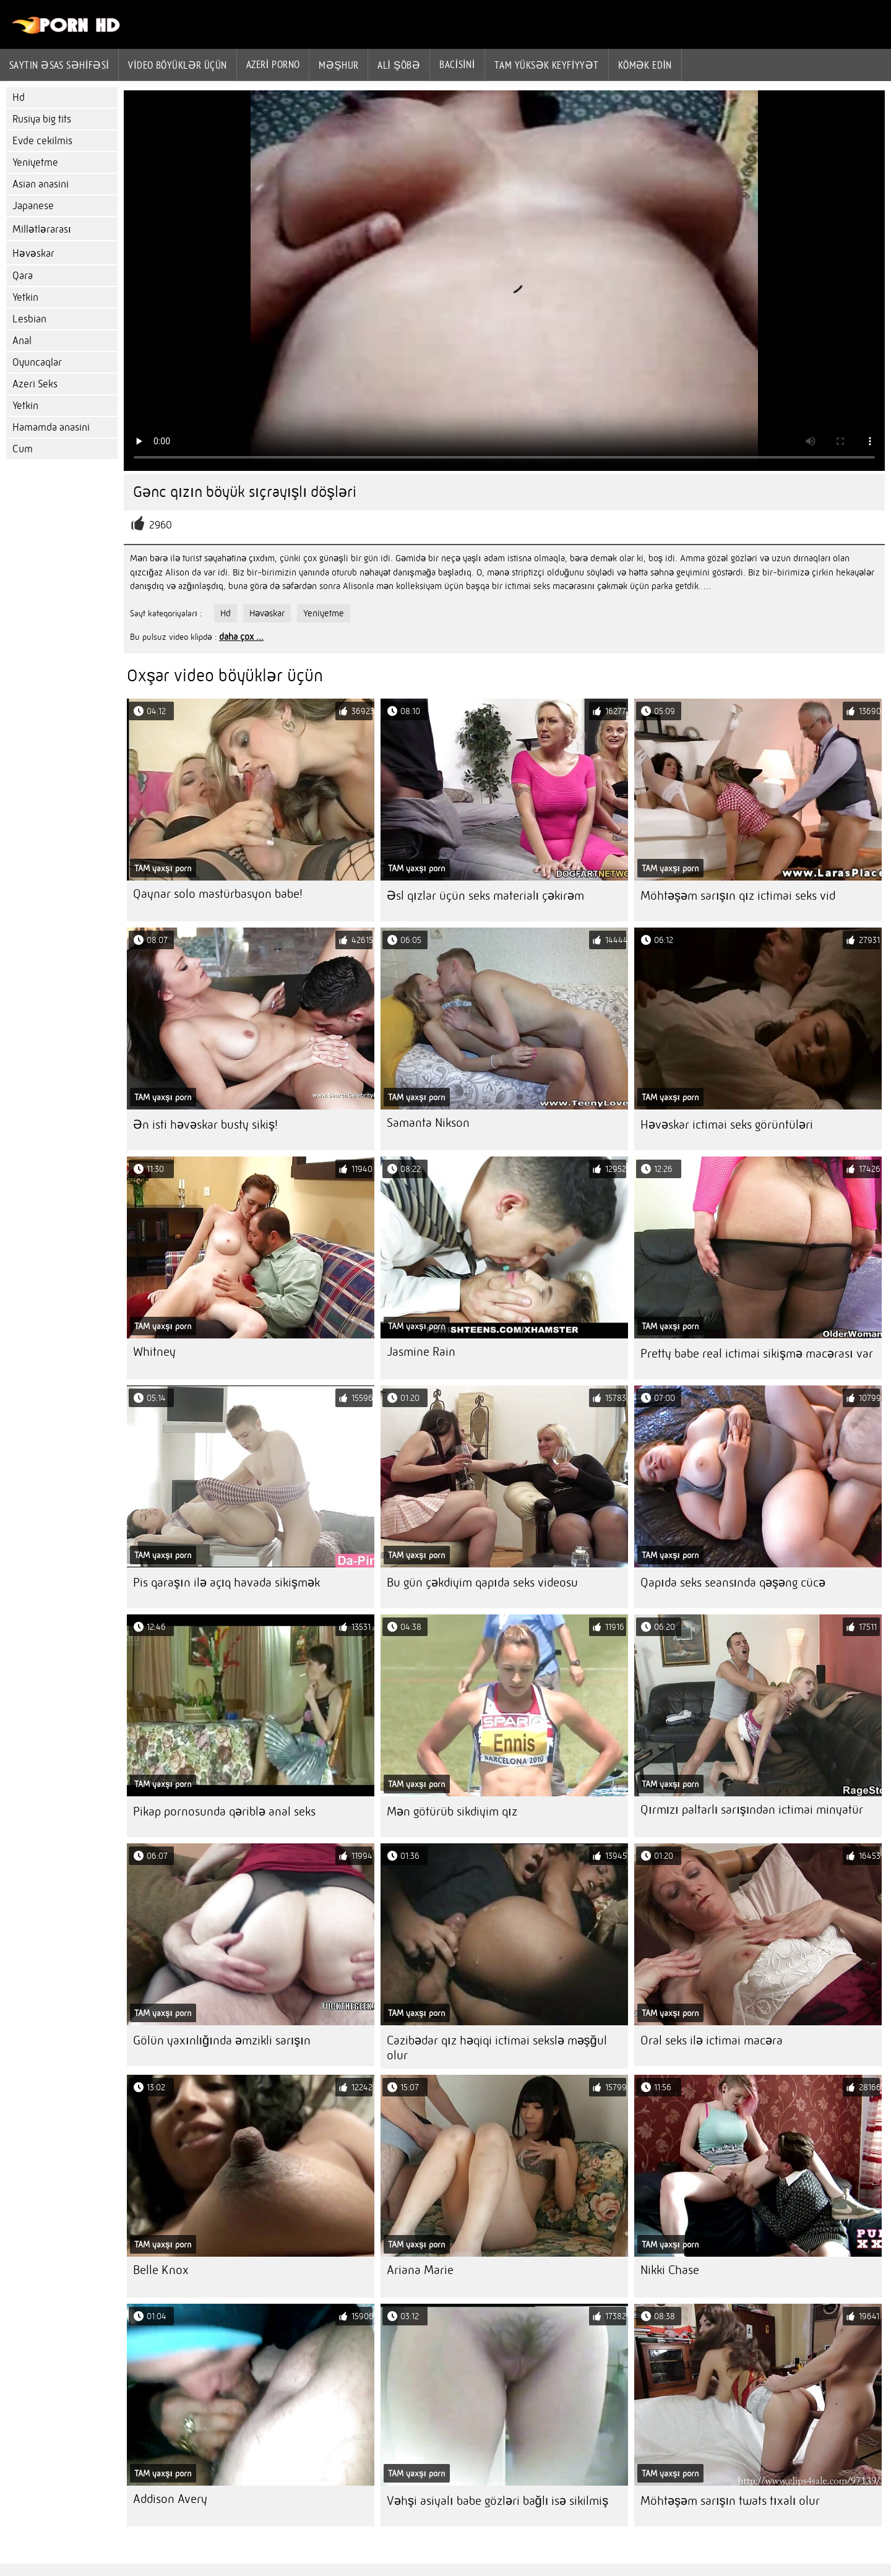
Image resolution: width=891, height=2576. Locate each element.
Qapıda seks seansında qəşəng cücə (732, 1582)
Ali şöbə (398, 65)
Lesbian (29, 319)
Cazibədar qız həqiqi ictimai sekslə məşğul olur (497, 2047)
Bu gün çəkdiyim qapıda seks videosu (482, 1582)
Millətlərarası (41, 229)
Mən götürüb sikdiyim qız (452, 1811)
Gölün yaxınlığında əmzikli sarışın (222, 2040)
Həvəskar (33, 253)
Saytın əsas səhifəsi (59, 65)
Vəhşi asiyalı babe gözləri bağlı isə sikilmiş (497, 2501)
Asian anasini (40, 184)
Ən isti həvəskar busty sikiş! (205, 1125)
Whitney (154, 1352)
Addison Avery (170, 2499)
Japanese (33, 206)
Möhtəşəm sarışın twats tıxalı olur (730, 2501)
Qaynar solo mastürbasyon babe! (218, 894)
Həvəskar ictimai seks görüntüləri (726, 1125)
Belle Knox (161, 2270)
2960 (160, 525)
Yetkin (25, 297)
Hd (18, 97)
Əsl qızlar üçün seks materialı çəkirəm (485, 896)
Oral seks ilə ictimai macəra (711, 2040)
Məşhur (338, 65)
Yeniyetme (35, 162)
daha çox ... (241, 636)
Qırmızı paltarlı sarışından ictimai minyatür (751, 1810)
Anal (22, 341)
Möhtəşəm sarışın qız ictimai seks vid (737, 896)
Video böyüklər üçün (177, 65)
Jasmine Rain (421, 1352)
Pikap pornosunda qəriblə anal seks (224, 1811)
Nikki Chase (669, 2270)
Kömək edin (645, 65)
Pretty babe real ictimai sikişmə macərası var (756, 1353)
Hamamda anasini (51, 427)
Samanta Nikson (428, 1123)
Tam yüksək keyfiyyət (546, 65)
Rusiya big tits (41, 119)
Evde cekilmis (42, 141)
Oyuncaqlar (37, 362)
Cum (22, 449)
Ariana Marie (420, 2270)
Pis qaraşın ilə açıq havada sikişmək (226, 1582)
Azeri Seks (35, 384)
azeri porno (273, 64)
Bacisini (457, 64)
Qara (22, 276)
